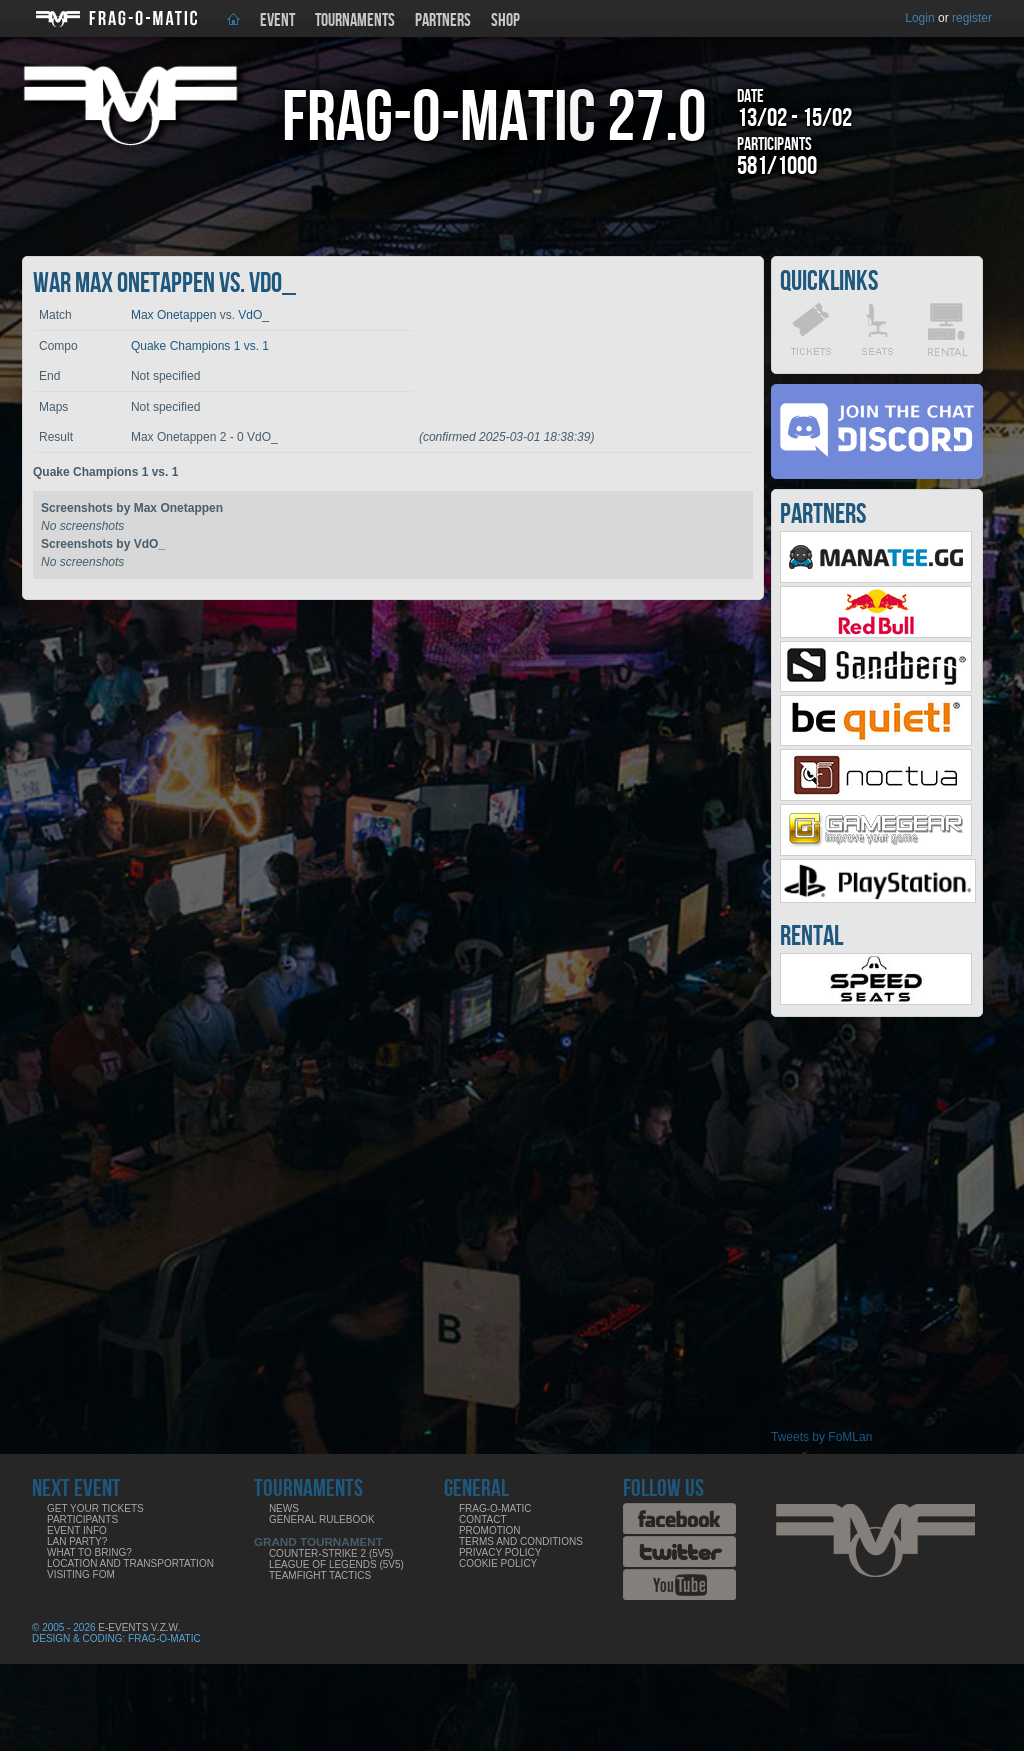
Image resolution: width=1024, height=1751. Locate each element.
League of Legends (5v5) (336, 1564)
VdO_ (253, 315)
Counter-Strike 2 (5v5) (331, 1553)
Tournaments (355, 20)
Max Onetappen (173, 315)
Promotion (490, 1530)
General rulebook (322, 1519)
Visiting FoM (81, 1574)
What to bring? (89, 1552)
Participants (82, 1519)
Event (277, 20)
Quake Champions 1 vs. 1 (200, 346)
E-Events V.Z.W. (139, 1627)
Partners (443, 20)
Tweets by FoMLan (821, 1437)
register (972, 18)
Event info (77, 1530)
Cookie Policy (498, 1563)
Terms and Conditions (521, 1541)
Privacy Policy (500, 1552)
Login (919, 18)
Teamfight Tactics (320, 1575)
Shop (505, 20)
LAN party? (77, 1541)
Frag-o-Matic (495, 1508)
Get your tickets (95, 1508)
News (284, 1508)
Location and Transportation (130, 1563)
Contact (483, 1519)
